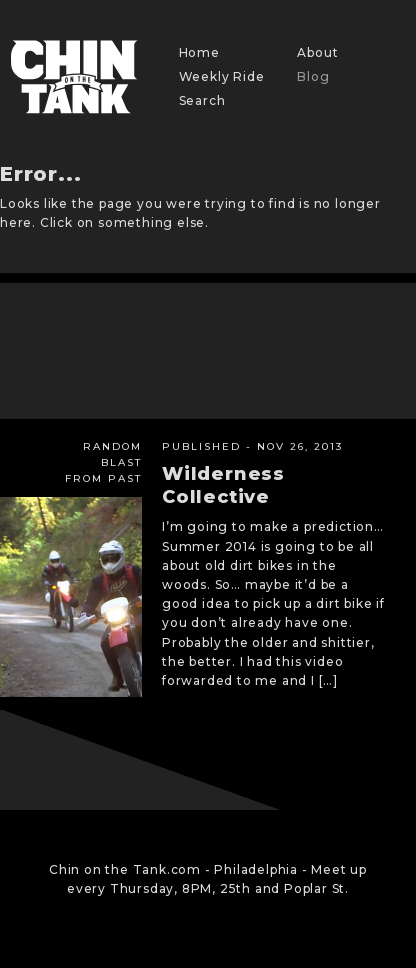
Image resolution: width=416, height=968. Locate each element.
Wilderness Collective (223, 485)
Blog (313, 76)
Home (199, 52)
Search (202, 100)
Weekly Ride (222, 76)
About (317, 52)
